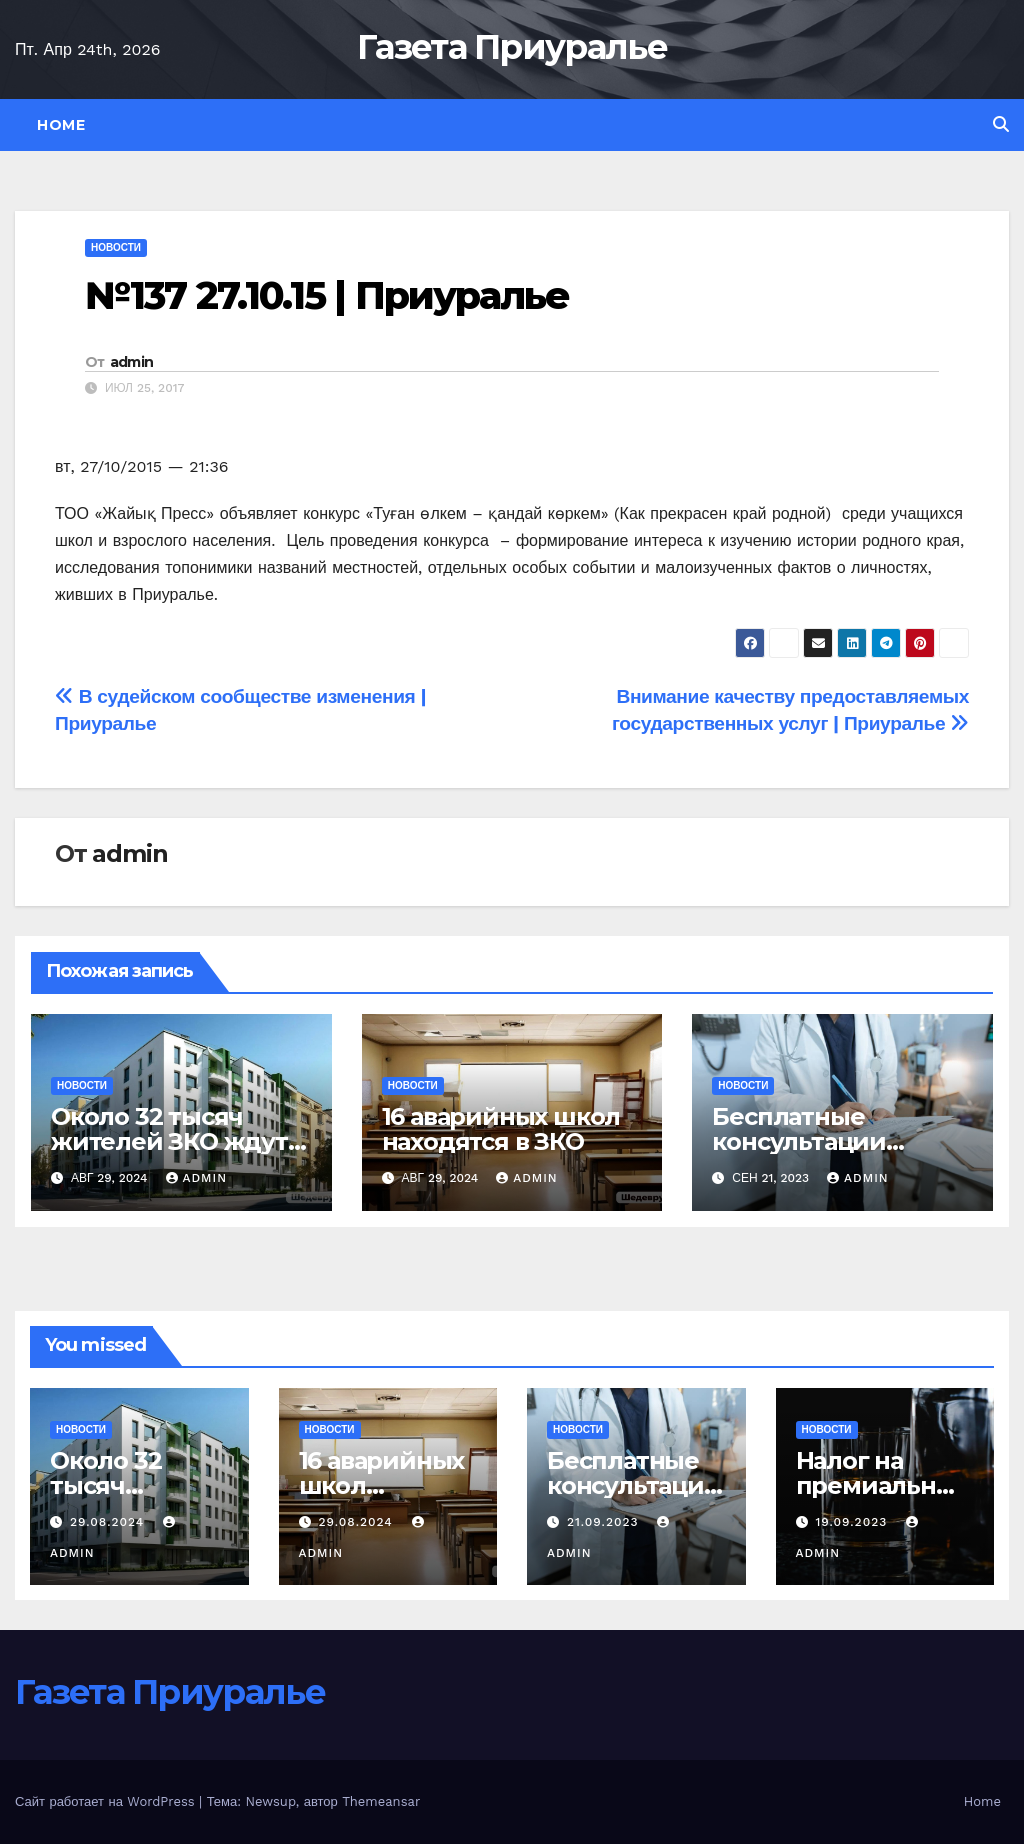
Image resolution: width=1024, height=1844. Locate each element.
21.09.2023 (605, 1522)
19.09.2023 (853, 1522)
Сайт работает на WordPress (107, 1801)
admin (132, 362)
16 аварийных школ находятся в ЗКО (501, 1129)
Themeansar (381, 1801)
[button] (1001, 124)
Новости (116, 247)
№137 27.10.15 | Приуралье (327, 295)
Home (61, 125)
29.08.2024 (109, 1522)
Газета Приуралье (512, 47)
